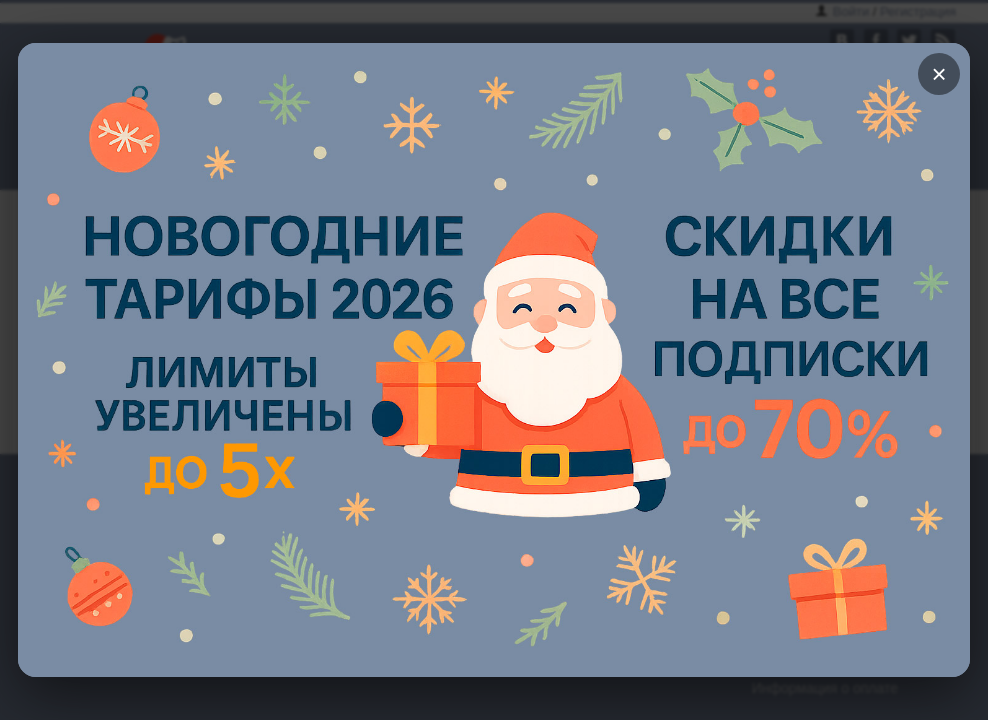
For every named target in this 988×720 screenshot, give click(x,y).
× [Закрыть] (938, 74)
